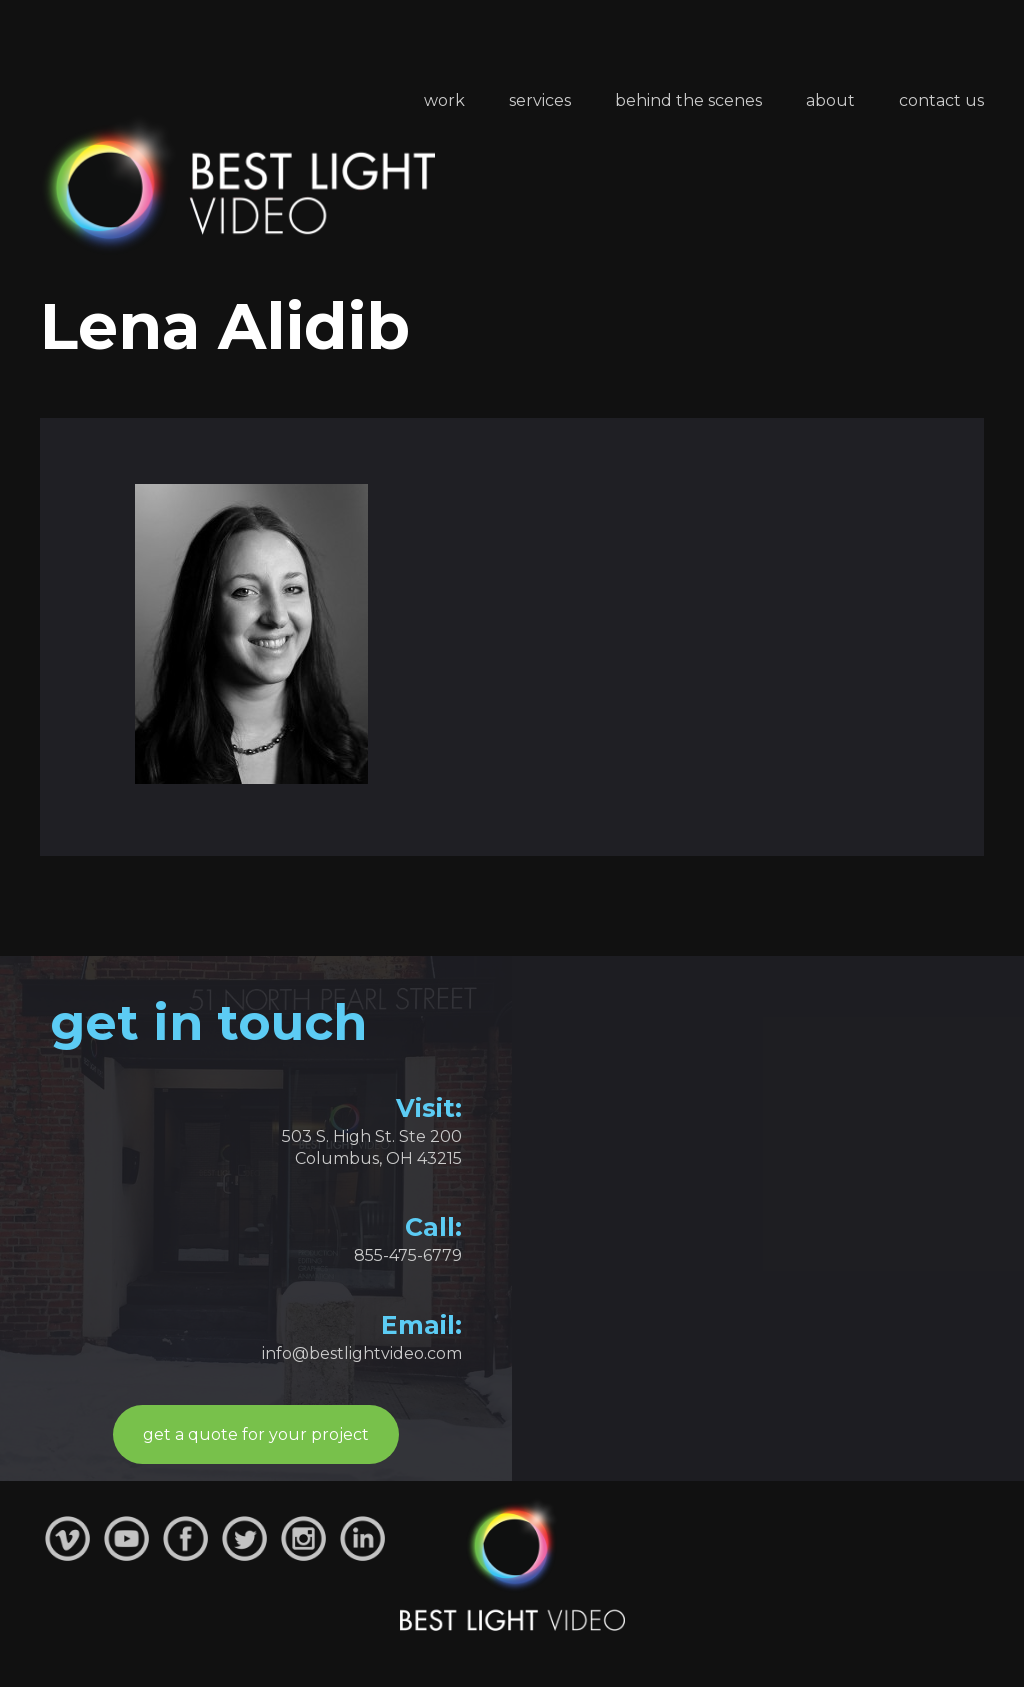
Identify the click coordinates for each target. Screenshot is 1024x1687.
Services (540, 100)
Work (444, 100)
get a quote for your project (256, 1434)
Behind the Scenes (688, 100)
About (830, 100)
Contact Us (941, 100)
